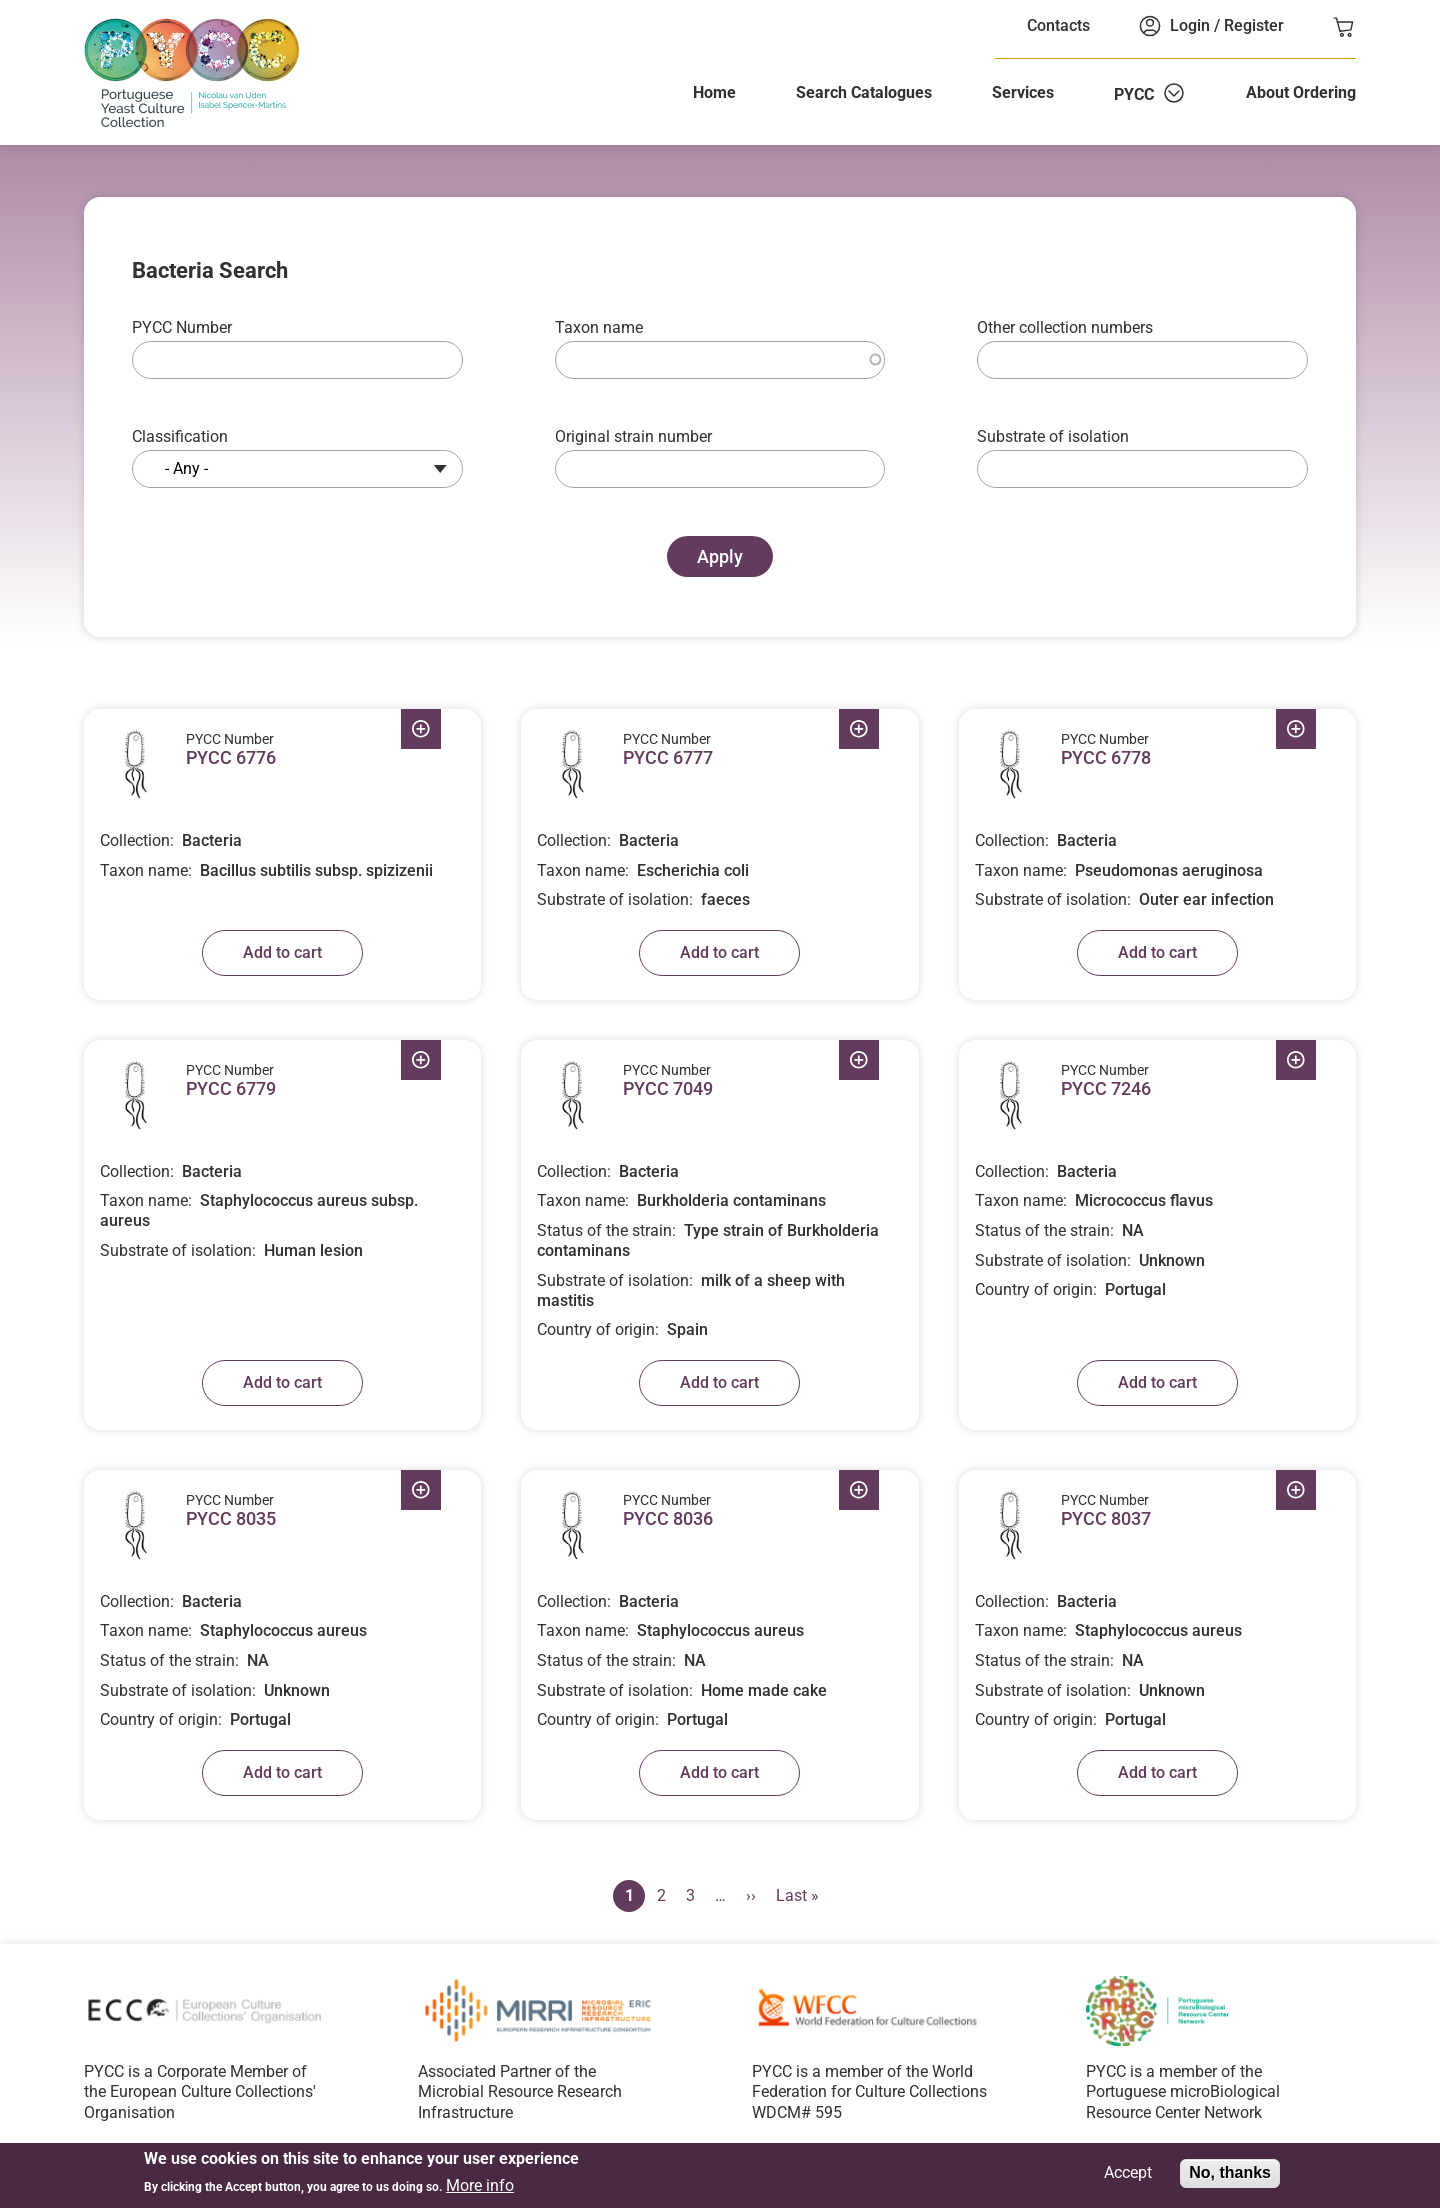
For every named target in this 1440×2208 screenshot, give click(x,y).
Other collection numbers (1065, 327)
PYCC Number (182, 327)
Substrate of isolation (1053, 436)
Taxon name (599, 327)
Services (1023, 92)
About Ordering (1301, 92)
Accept (1128, 2175)
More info (480, 2187)
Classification (180, 436)
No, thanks (1230, 2174)
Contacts (1058, 25)
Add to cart (282, 952)
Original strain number (633, 436)
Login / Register (1227, 25)
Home (714, 92)
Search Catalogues (864, 92)
